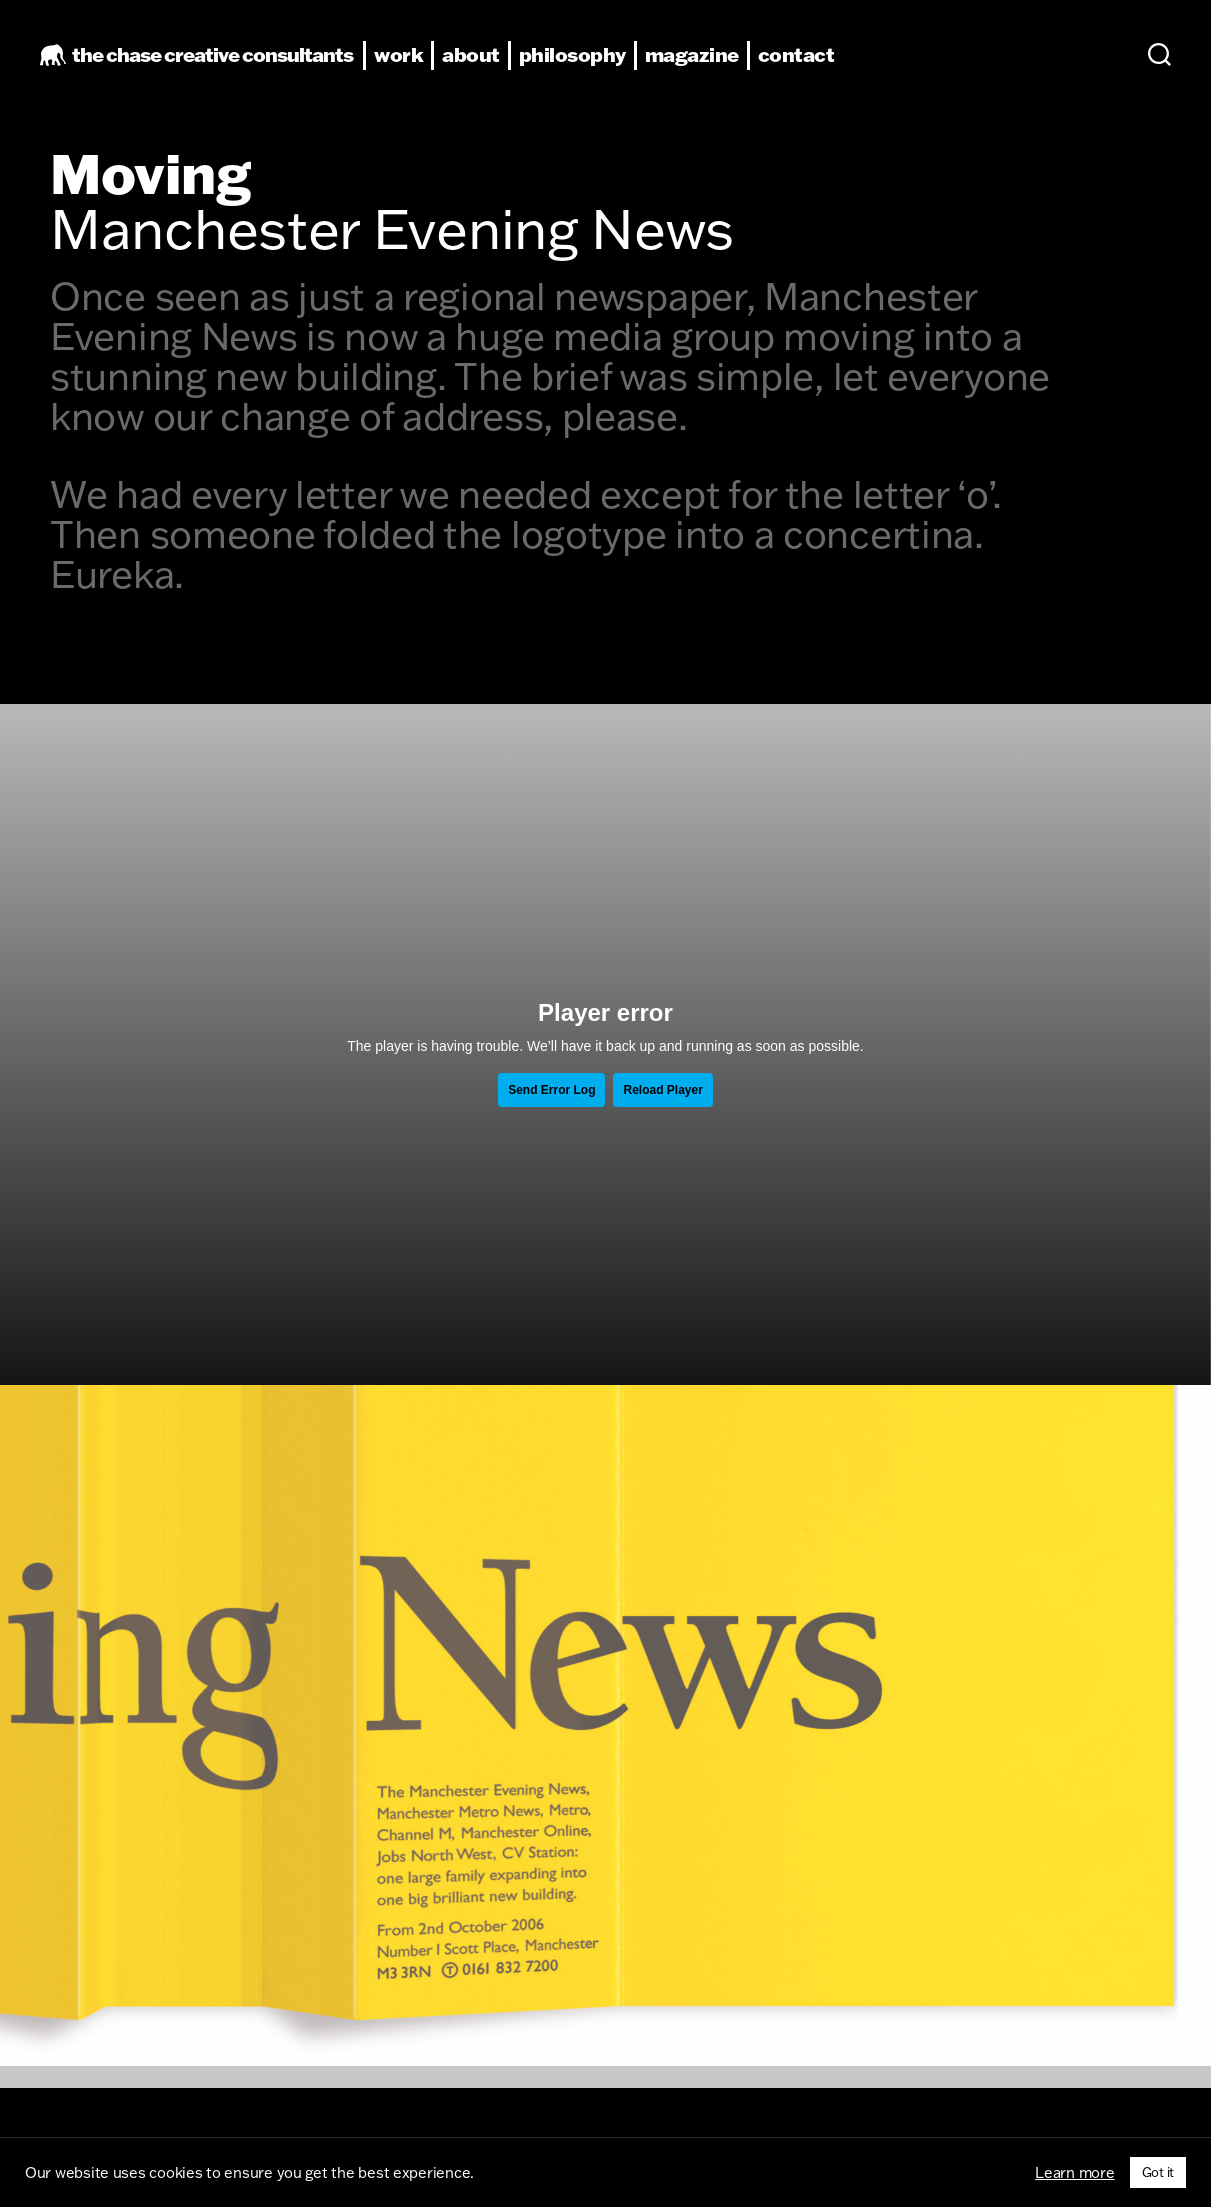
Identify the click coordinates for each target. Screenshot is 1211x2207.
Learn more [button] (1074, 2173)
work (413, 61)
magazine (707, 61)
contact (811, 61)
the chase (227, 61)
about (486, 61)
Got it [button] (1158, 2172)
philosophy (587, 61)
